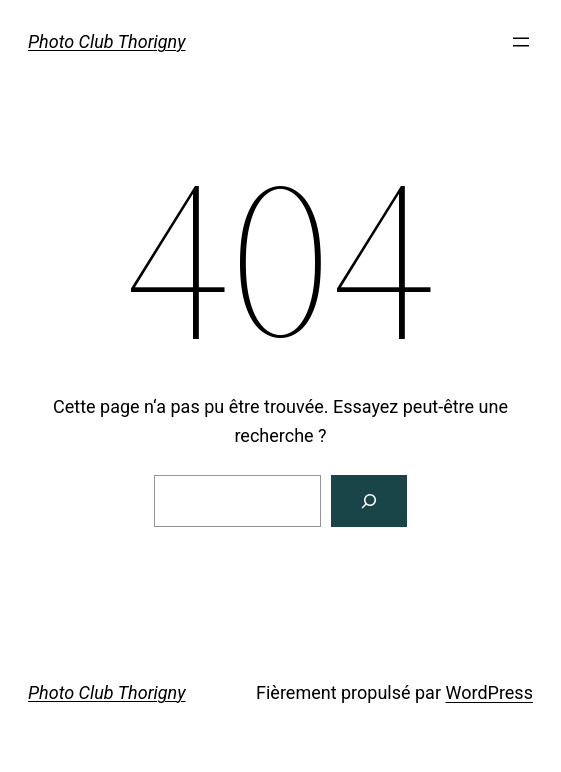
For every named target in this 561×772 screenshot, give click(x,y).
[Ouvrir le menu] (521, 42)
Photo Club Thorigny (106, 41)
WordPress (488, 692)
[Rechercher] (369, 501)
